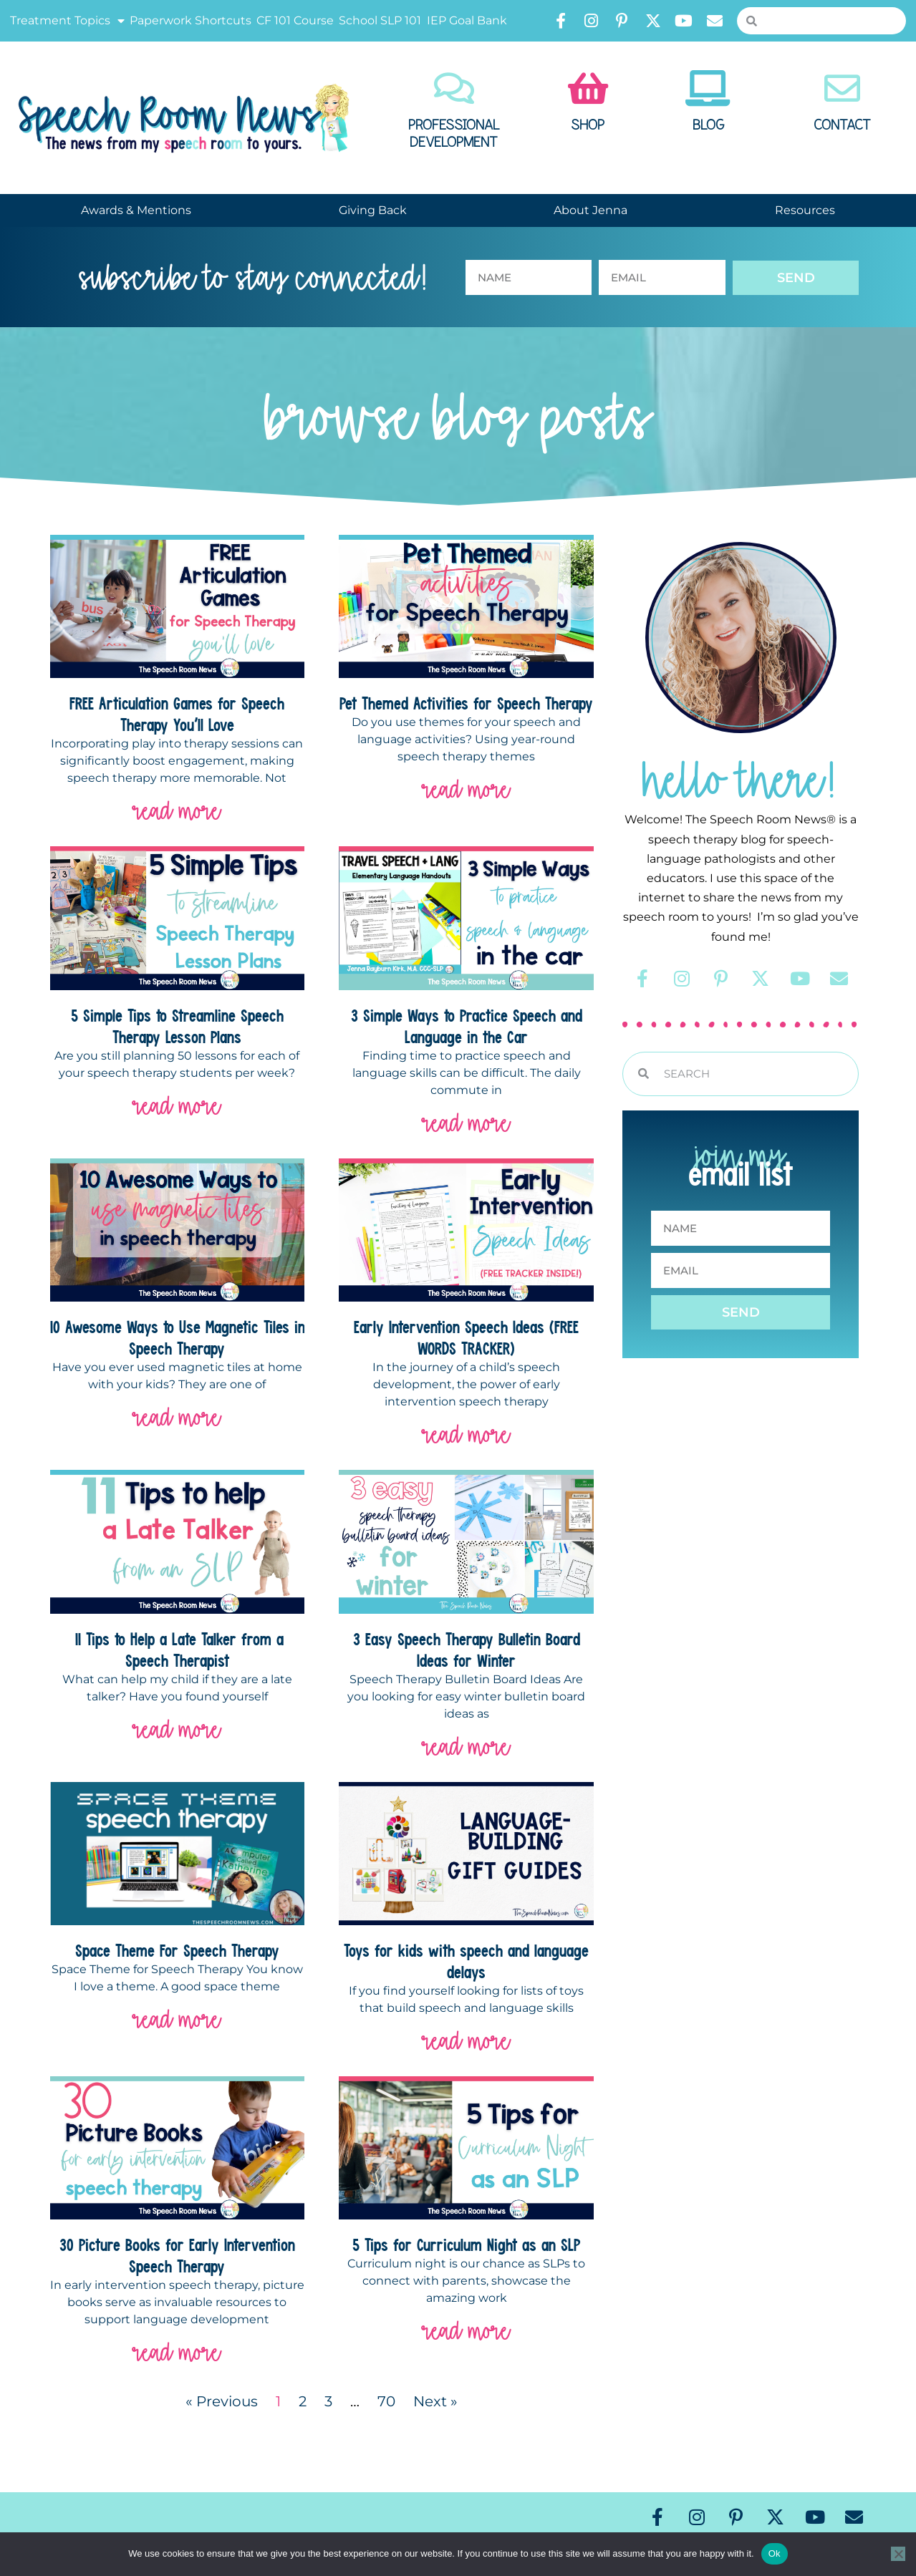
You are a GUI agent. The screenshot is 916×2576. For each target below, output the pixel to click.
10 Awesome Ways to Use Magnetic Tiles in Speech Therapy (177, 1337)
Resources (805, 210)
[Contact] (842, 88)
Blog (708, 125)
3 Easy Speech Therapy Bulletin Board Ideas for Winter (466, 1649)
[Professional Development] (454, 88)
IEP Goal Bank (467, 20)
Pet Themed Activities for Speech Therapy (466, 703)
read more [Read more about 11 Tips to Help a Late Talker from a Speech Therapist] (177, 1729)
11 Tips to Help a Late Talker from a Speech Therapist (177, 1649)
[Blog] (708, 88)
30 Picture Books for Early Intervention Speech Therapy (177, 2255)
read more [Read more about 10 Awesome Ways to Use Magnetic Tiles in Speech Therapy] (177, 1417)
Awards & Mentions (136, 210)
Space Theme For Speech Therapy (177, 1950)
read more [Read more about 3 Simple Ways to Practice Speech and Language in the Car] (466, 1123)
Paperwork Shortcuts (190, 20)
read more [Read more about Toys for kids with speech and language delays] (466, 2041)
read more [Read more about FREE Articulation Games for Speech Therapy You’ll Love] (177, 810)
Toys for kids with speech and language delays (466, 1961)
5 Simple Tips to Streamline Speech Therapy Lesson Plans (177, 1025)
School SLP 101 (380, 20)
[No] (898, 2554)
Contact (842, 125)
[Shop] (588, 88)
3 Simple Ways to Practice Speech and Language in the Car (466, 1025)
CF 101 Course (295, 20)
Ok (774, 2553)
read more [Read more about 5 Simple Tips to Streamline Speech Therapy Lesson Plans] (177, 1105)
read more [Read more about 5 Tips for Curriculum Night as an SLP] (466, 2330)
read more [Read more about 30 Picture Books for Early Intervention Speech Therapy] (177, 2352)
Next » (435, 2401)
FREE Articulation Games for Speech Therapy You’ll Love (176, 713)
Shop (587, 125)
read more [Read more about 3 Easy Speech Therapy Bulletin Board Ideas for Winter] (466, 1746)
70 (386, 2401)
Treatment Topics (67, 20)
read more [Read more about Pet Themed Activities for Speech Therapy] (466, 789)
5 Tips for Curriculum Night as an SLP (466, 2244)
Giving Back (373, 210)
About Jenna (590, 210)
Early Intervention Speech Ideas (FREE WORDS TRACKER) (466, 1337)
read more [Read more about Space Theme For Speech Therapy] (177, 2019)
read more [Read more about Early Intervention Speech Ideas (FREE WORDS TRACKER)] (466, 1434)
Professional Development (454, 134)
